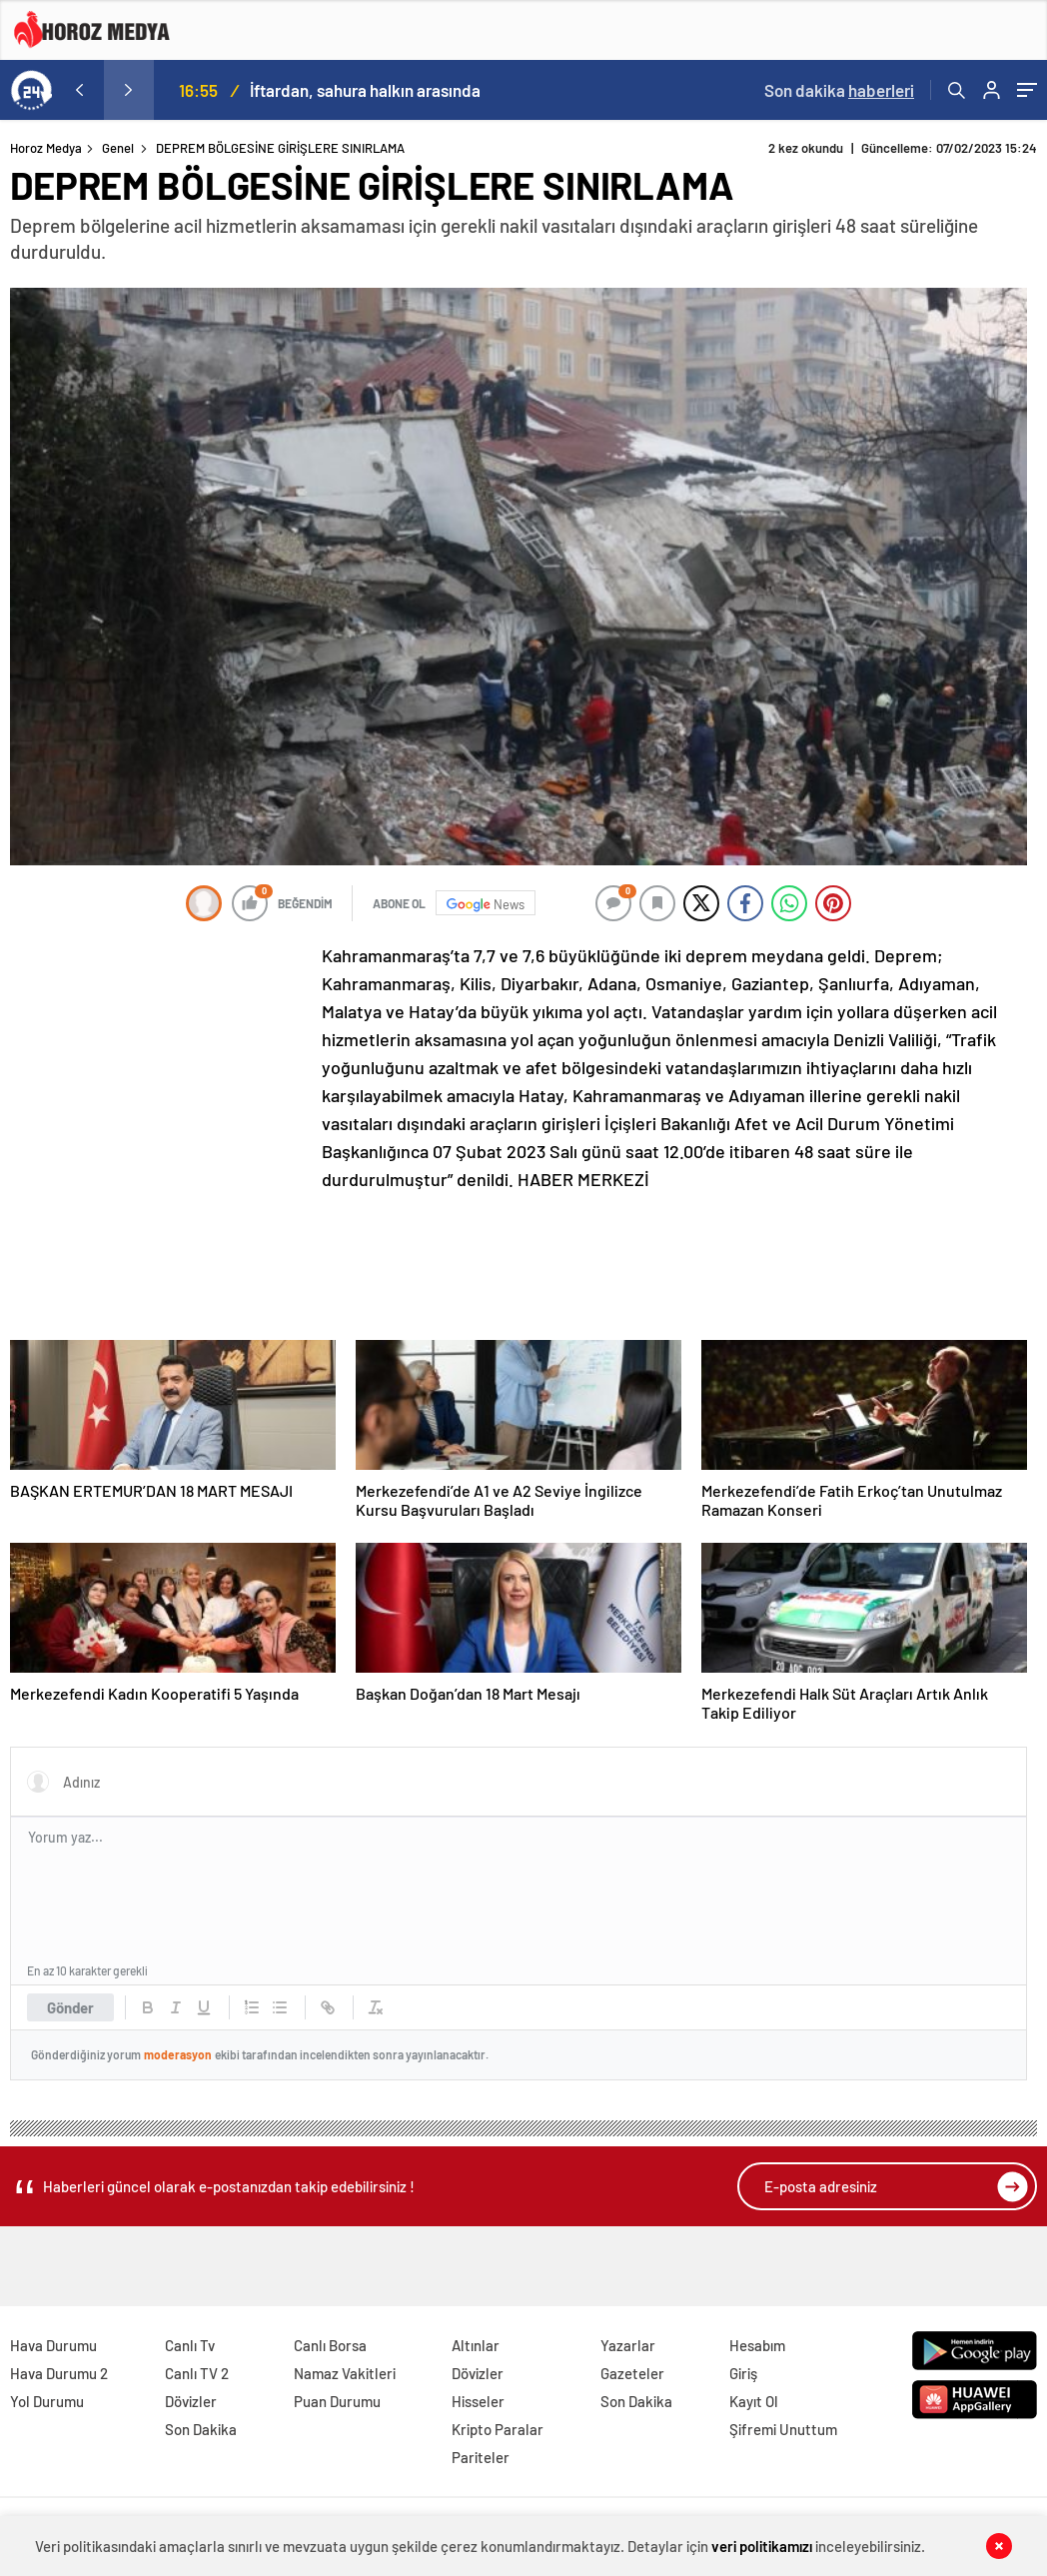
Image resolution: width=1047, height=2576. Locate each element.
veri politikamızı (761, 2546)
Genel (118, 148)
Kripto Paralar (497, 2429)
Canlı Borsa (330, 2345)
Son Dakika (201, 2429)
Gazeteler (632, 2373)
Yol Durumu (47, 2401)
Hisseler (478, 2401)
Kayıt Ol (753, 2401)
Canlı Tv (190, 2345)
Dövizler (191, 2401)
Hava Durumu (53, 2345)
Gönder (70, 2007)
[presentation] (79, 90)
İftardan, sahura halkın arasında (365, 90)
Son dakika (839, 90)
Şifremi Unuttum (783, 2429)
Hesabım (757, 2345)
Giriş (743, 2373)
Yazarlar (627, 2345)
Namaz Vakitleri (345, 2373)
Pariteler (481, 2457)
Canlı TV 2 (197, 2373)
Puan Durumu (337, 2401)
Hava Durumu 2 (59, 2373)
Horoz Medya (46, 148)
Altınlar (476, 2345)
